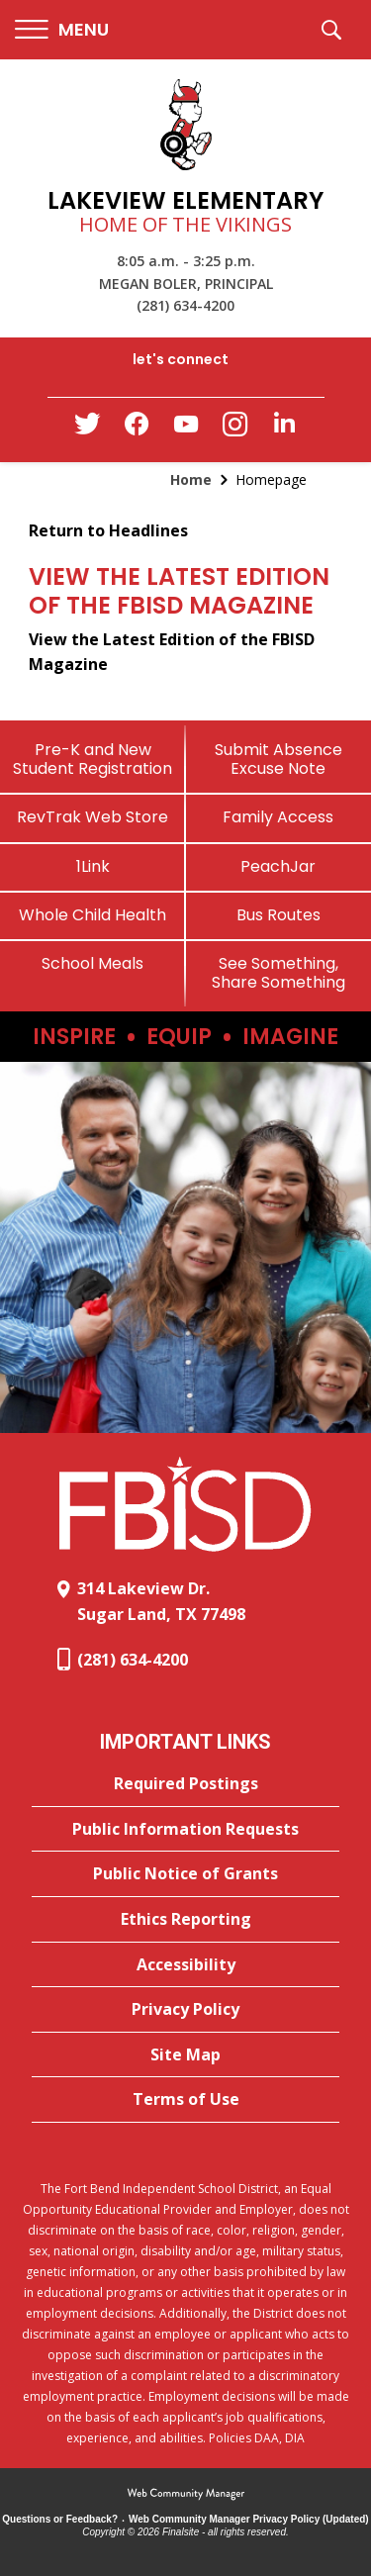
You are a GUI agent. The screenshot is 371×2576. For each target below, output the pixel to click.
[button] (62, 30)
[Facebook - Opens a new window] (136, 429)
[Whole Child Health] (93, 915)
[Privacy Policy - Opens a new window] (185, 2010)
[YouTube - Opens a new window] (186, 428)
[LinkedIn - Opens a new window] (285, 428)
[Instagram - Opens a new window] (235, 430)
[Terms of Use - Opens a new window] (185, 2100)
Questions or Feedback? (60, 2519)
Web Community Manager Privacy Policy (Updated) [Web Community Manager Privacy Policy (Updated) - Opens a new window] (249, 2519)
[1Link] (93, 866)
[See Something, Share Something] (279, 972)
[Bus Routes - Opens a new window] (279, 915)
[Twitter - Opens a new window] (87, 428)
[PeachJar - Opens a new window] (279, 866)
